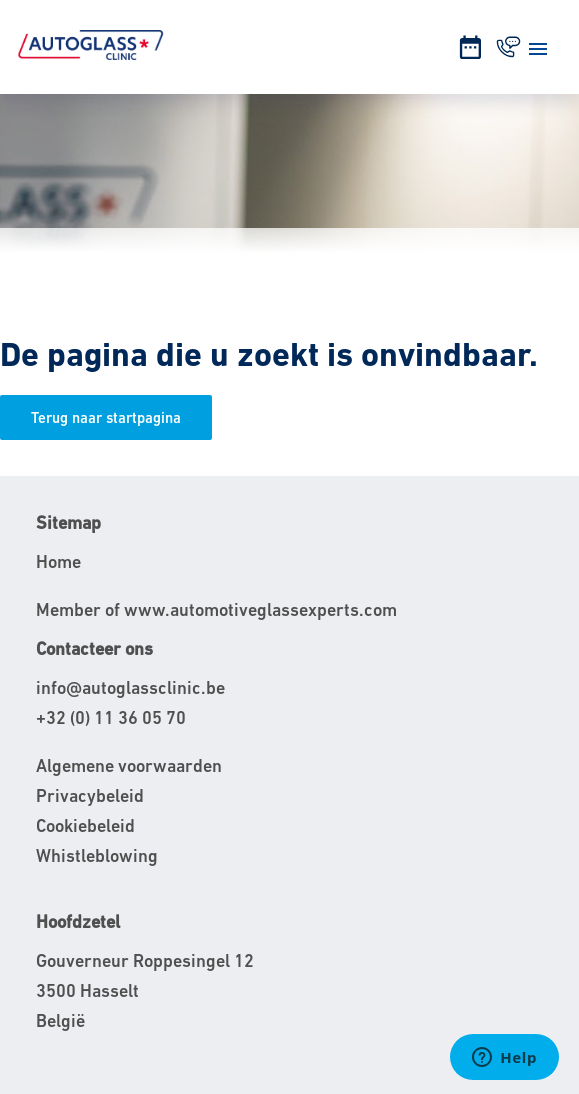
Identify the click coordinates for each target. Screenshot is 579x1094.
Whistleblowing (97, 855)
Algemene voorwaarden (129, 765)
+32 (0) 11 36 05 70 (111, 717)
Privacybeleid (90, 795)
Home (58, 561)
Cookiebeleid (85, 825)
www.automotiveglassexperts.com (260, 609)
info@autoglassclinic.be (130, 687)
